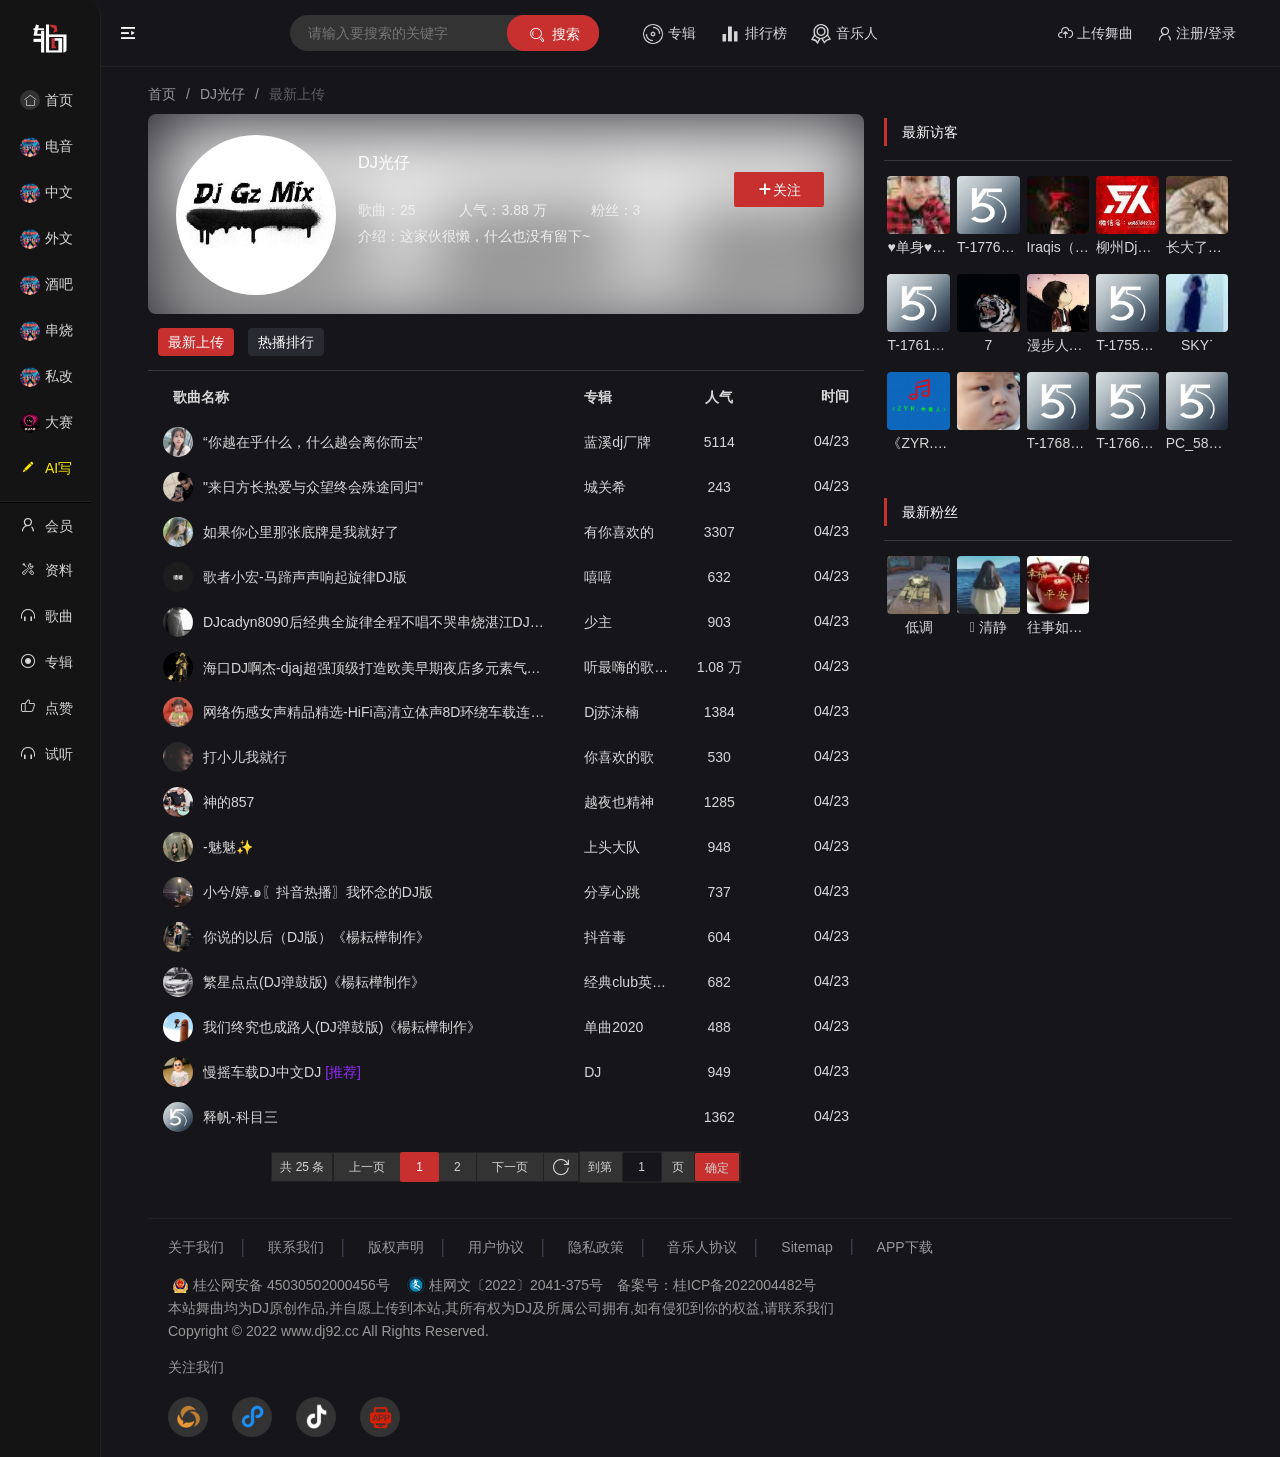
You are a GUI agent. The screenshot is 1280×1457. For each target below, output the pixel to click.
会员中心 (46, 532)
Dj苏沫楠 (611, 712)
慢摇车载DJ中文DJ (282, 1072)
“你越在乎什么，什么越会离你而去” (312, 442)
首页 (46, 100)
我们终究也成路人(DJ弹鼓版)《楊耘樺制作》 (342, 1027)
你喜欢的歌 (619, 757)
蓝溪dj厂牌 (617, 442)
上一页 (367, 1167)
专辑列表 (46, 668)
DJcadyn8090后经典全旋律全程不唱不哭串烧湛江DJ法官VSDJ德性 (374, 622)
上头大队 (612, 847)
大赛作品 (46, 428)
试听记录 (46, 760)
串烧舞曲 (46, 336)
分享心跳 (612, 892)
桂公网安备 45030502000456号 (291, 1285)
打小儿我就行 (245, 757)
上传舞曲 (1095, 33)
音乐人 (844, 34)
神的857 (228, 802)
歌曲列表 (46, 622)
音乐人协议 (702, 1247)
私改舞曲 (46, 382)
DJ (592, 1072)
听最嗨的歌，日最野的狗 (629, 667)
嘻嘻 (598, 577)
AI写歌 (46, 474)
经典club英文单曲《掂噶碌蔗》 (629, 982)
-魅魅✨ (228, 847)
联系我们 (296, 1247)
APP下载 (905, 1247)
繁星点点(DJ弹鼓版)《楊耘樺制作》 (314, 982)
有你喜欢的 (619, 532)
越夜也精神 (619, 802)
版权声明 (396, 1247)
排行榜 (753, 34)
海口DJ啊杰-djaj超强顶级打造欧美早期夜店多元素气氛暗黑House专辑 (374, 667)
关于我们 (196, 1247)
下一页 (510, 1167)
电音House (46, 152)
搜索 (553, 34)
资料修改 (46, 576)
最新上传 (196, 342)
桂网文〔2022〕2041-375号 (516, 1285)
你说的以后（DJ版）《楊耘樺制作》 (316, 937)
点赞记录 (46, 714)
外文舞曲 (46, 244)
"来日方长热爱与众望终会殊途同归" (313, 487)
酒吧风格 (46, 290)
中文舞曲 (46, 198)
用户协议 (496, 1247)
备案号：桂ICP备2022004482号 (716, 1285)
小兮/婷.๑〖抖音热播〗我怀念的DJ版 (318, 892)
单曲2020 (613, 1027)
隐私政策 (596, 1247)
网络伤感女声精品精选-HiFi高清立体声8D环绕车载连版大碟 (374, 712)
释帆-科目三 (240, 1117)
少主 (598, 622)
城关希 (605, 487)
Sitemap (806, 1247)
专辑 (669, 34)
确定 (717, 1168)
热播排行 (286, 342)
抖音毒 (605, 937)
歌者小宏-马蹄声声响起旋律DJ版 (305, 577)
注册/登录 (1196, 33)
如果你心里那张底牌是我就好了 (301, 532)
